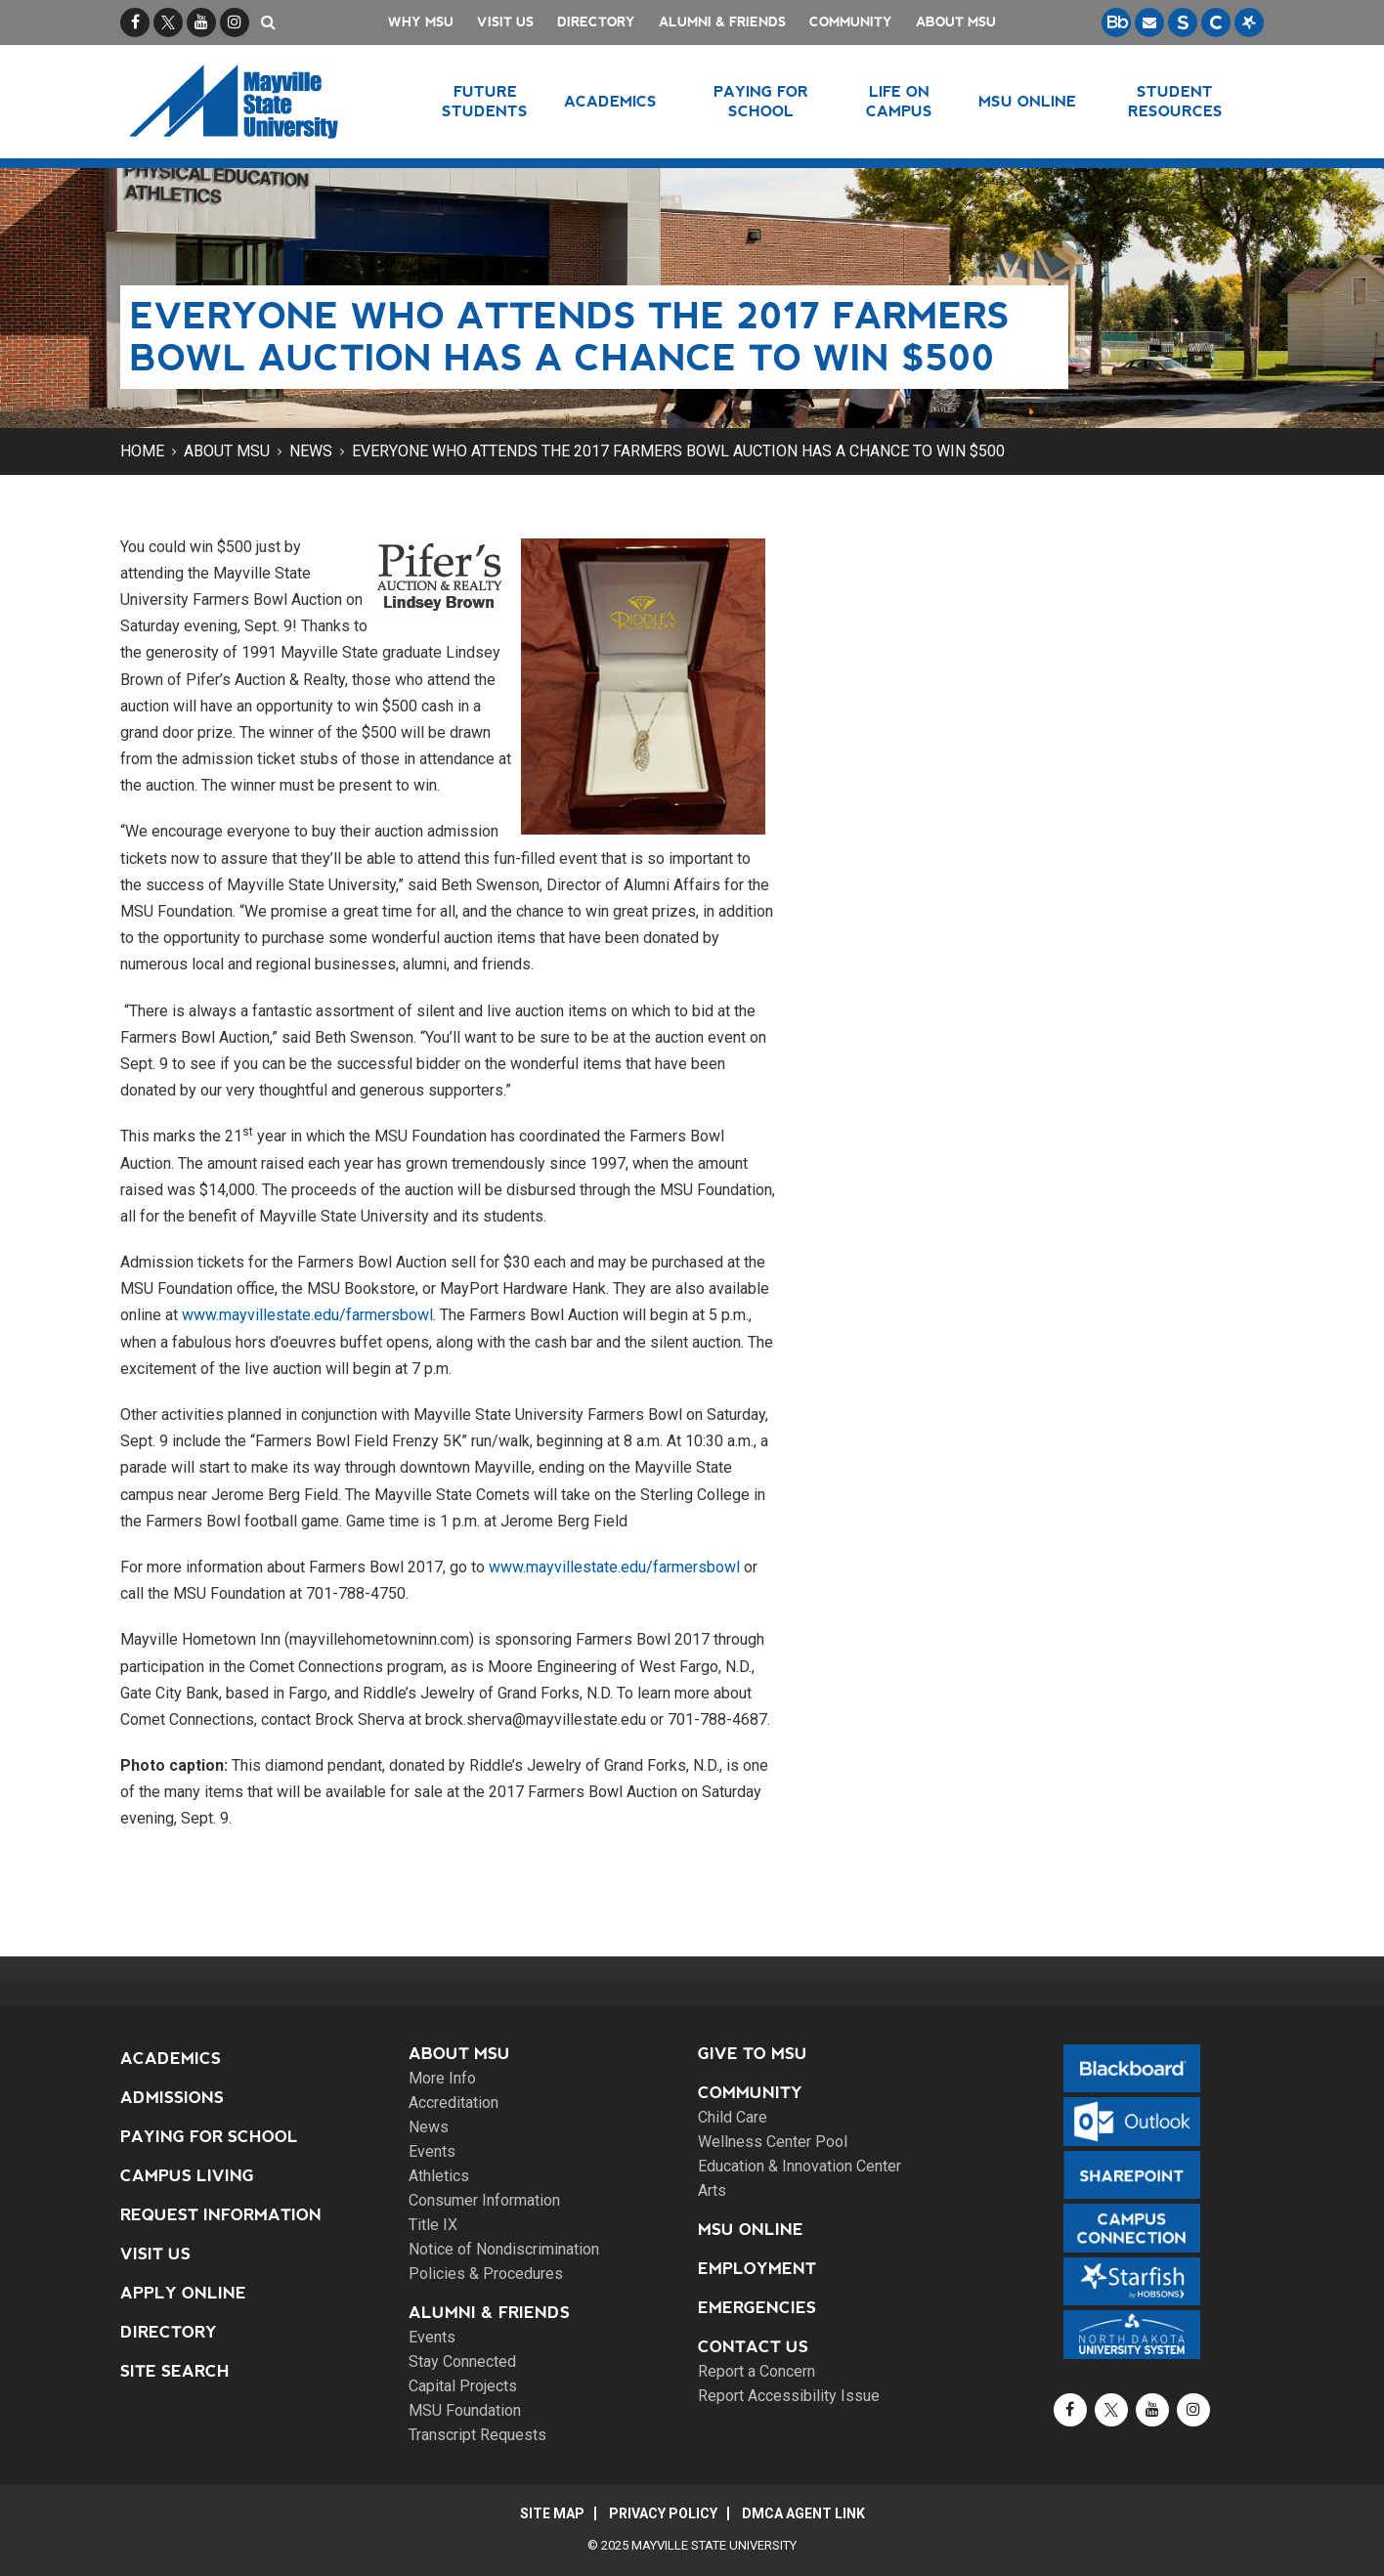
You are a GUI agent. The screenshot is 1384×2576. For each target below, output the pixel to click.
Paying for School (209, 2136)
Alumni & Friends (722, 22)
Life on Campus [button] (899, 101)
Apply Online (183, 2293)
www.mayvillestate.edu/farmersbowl (307, 1315)
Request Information (221, 2215)
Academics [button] (610, 101)
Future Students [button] (485, 101)
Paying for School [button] (761, 101)
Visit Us (505, 22)
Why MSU (421, 22)
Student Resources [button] (1175, 101)
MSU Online (750, 2229)
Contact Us (753, 2347)
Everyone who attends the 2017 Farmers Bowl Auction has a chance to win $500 (678, 451)
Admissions (172, 2097)
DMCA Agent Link (803, 2513)
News (310, 451)
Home (142, 451)
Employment (757, 2268)
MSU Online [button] (1027, 101)
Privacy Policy (663, 2513)
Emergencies (757, 2307)
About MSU (956, 22)
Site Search (175, 2371)
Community (850, 22)
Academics (170, 2058)
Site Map (552, 2513)
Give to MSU (752, 2053)
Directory (596, 22)
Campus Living (187, 2176)
